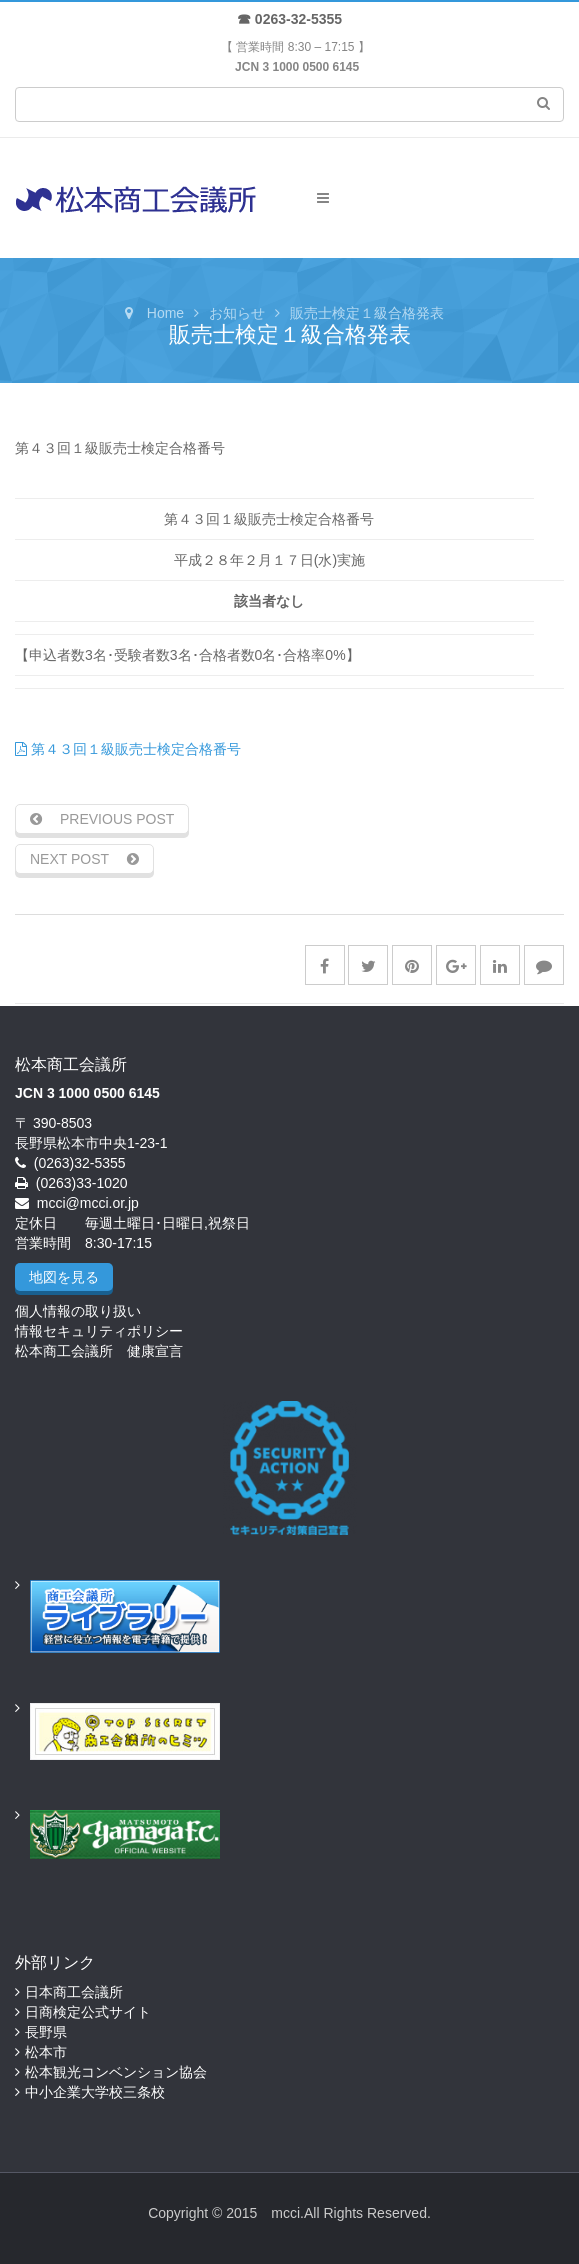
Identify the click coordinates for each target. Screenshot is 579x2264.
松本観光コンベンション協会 (116, 2072)
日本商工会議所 (74, 1992)
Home (165, 313)
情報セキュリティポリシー (99, 1331)
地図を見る (64, 1277)
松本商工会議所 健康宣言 (99, 1351)
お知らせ (237, 313)
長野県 (46, 2032)
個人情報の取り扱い (78, 1311)
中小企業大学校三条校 (95, 2092)
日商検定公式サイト (88, 2012)
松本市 (46, 2052)
